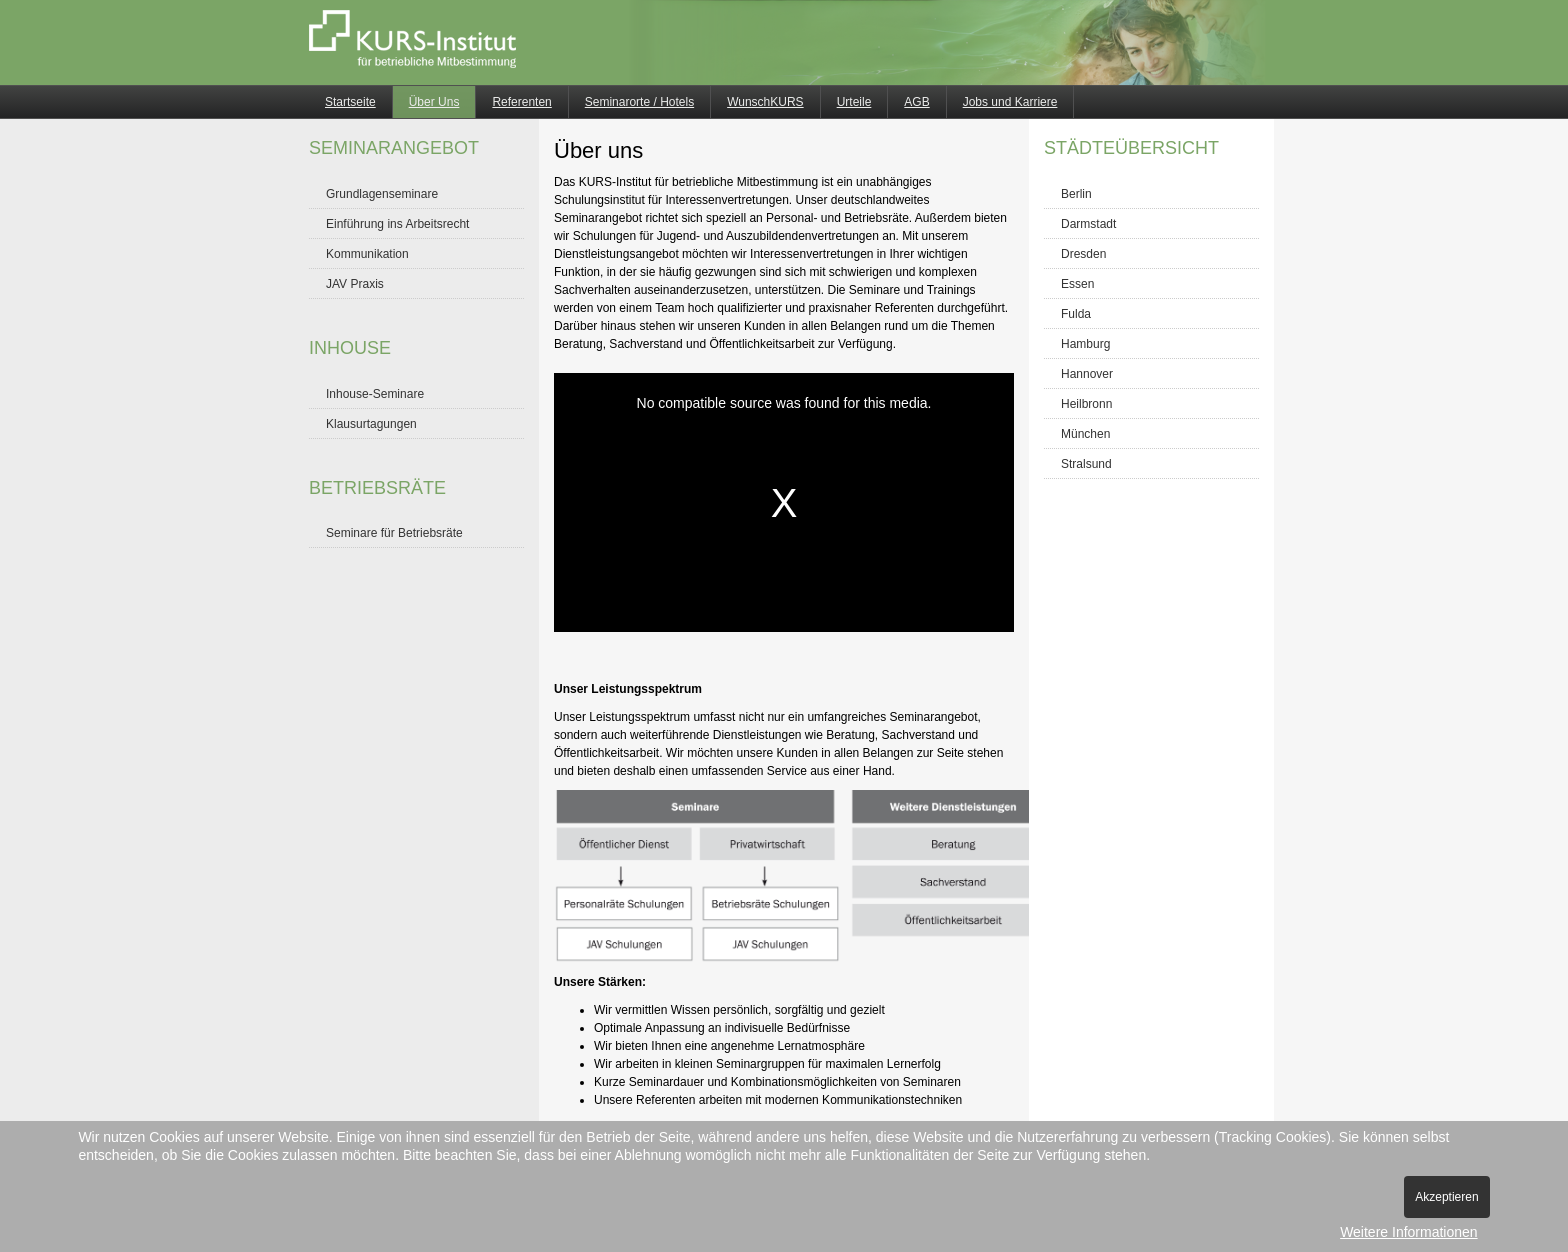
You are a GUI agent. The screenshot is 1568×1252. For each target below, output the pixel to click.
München (1085, 434)
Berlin (1076, 194)
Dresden (1083, 254)
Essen (1077, 284)
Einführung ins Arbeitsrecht (397, 224)
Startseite (350, 102)
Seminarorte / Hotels (639, 102)
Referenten (521, 102)
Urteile (854, 102)
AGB (916, 102)
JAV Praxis (355, 284)
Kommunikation (367, 254)
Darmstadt (1088, 224)
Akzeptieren (1446, 1197)
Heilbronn (1086, 404)
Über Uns (434, 102)
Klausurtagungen (371, 424)
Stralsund (1086, 464)
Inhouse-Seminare (375, 394)
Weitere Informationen (1408, 1232)
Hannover (1087, 374)
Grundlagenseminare (382, 194)
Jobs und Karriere (1010, 102)
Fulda (1076, 314)
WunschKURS (765, 102)
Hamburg (1085, 344)
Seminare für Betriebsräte (394, 533)
